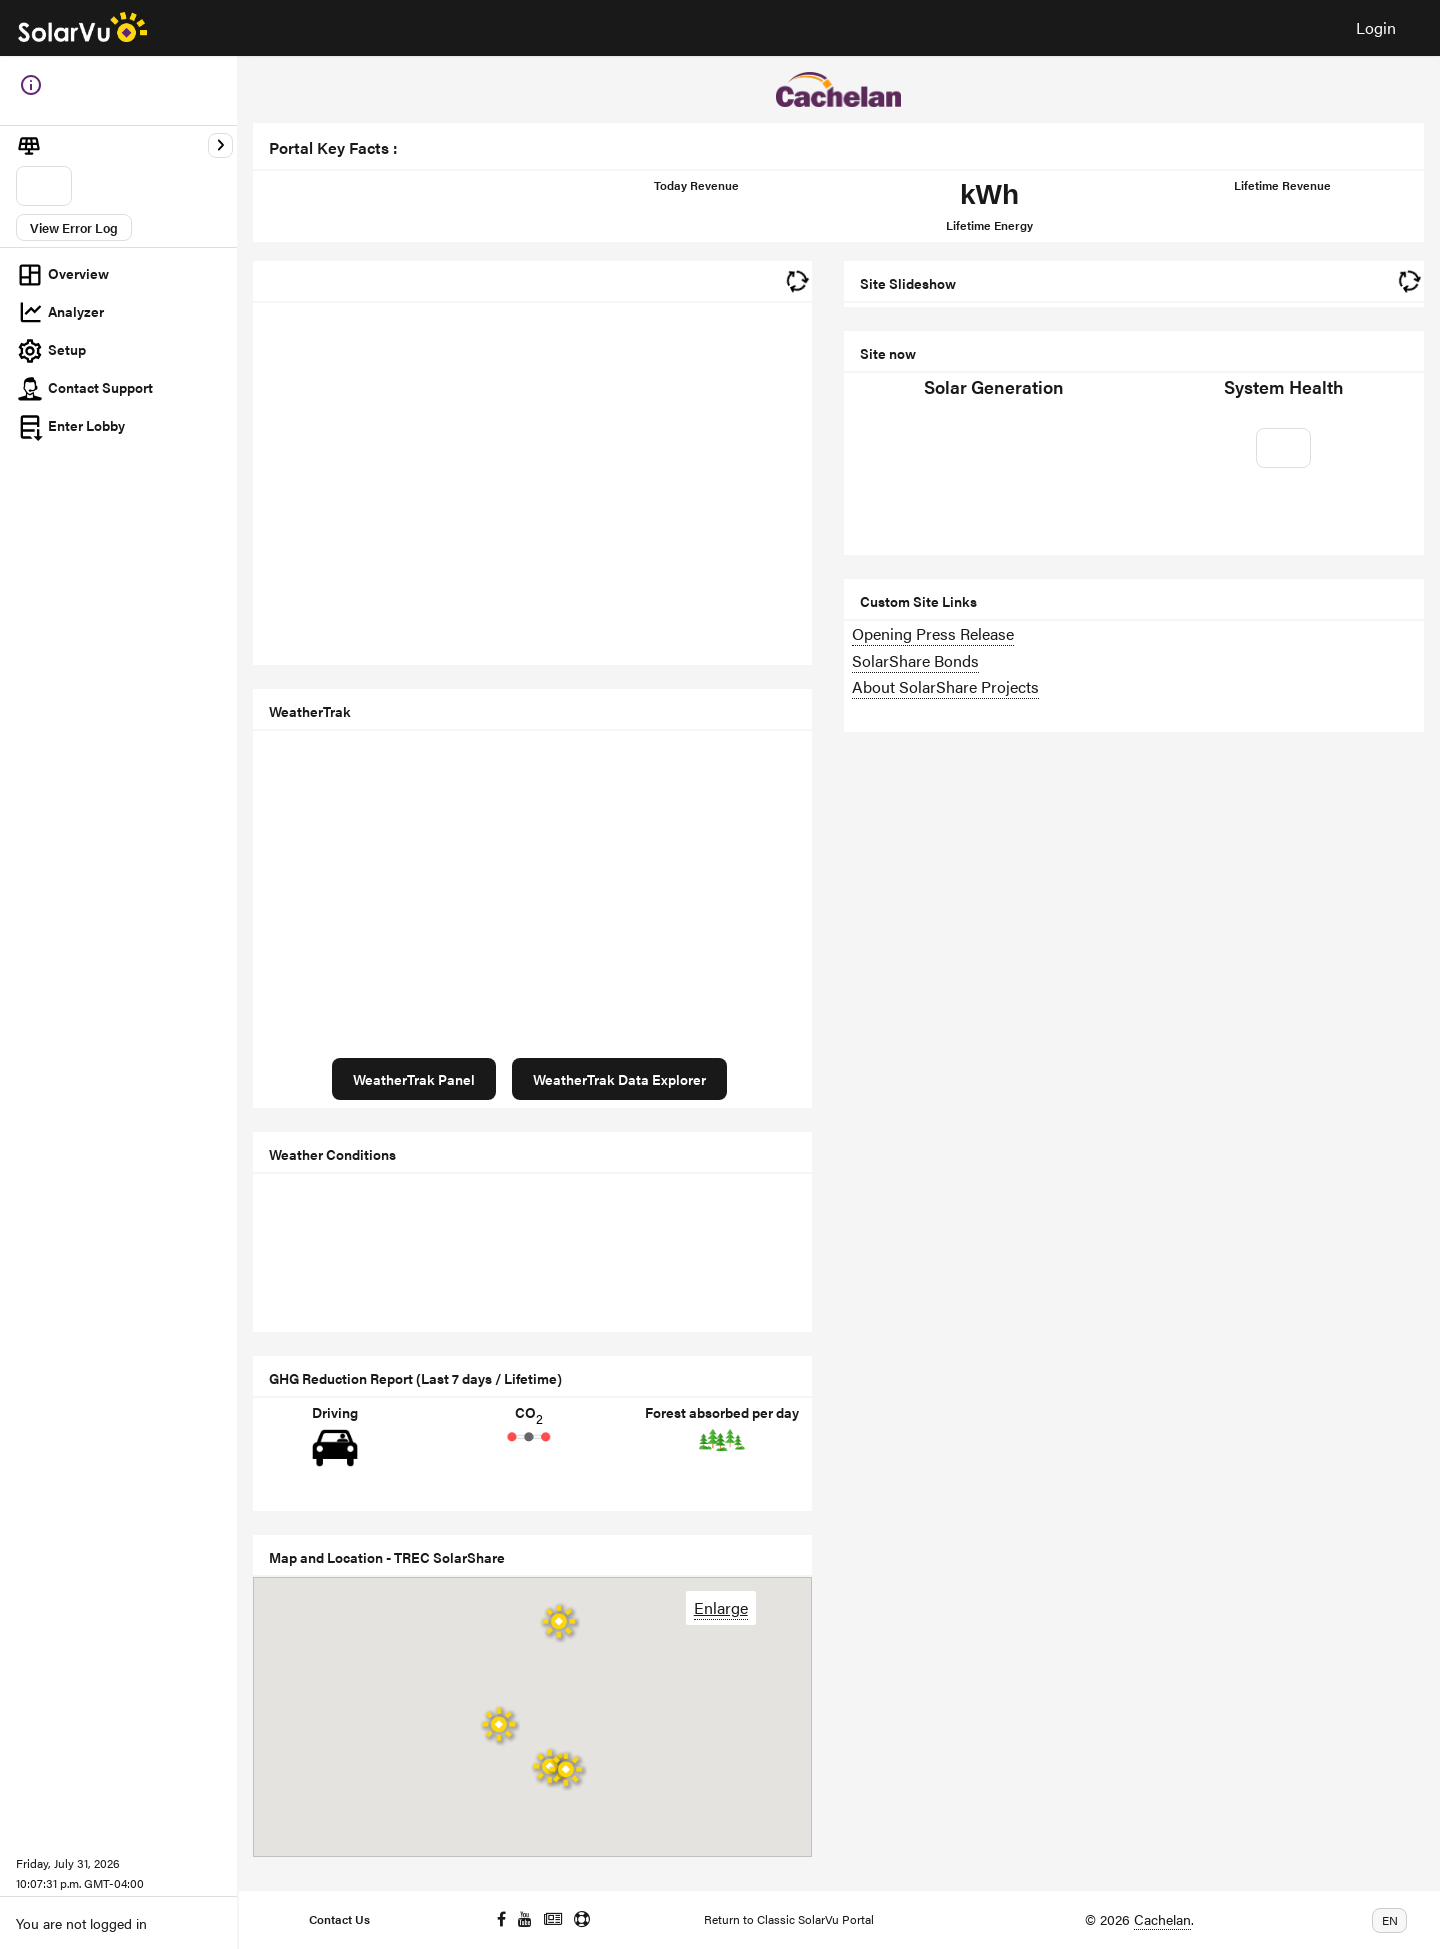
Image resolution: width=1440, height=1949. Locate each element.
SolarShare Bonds (915, 660)
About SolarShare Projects (945, 686)
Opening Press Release (933, 633)
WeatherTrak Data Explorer (619, 1079)
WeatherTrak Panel (414, 1079)
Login (1376, 27)
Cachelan (1162, 1919)
